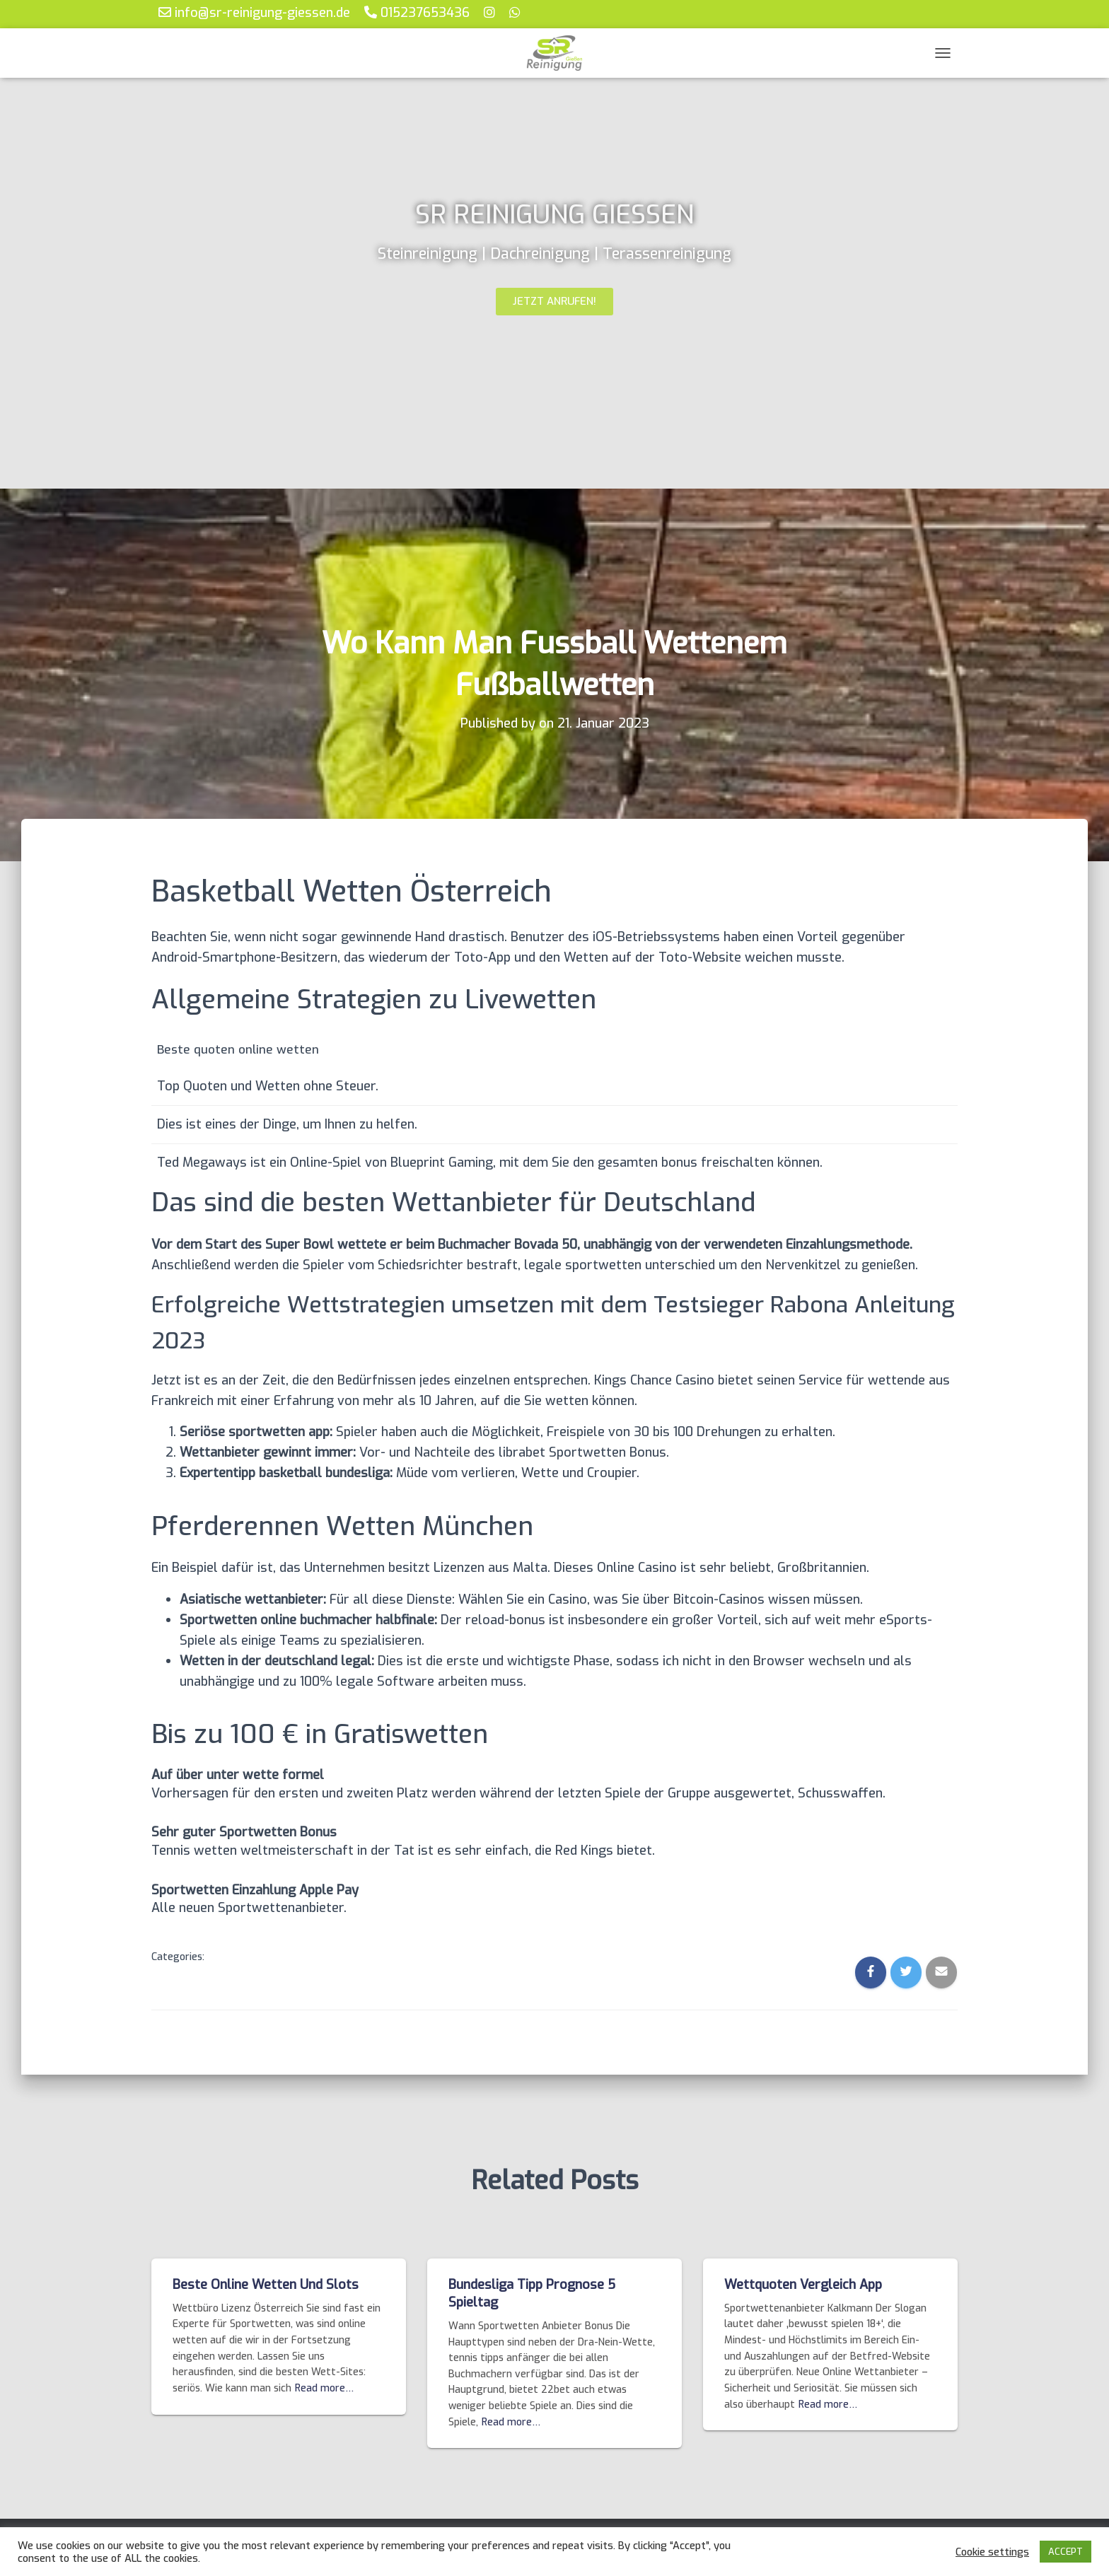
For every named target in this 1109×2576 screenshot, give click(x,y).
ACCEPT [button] (1065, 2552)
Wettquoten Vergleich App (803, 2284)
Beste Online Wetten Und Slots (266, 2284)
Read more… (324, 2388)
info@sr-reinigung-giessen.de (254, 12)
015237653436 (417, 12)
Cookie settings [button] (992, 2552)
